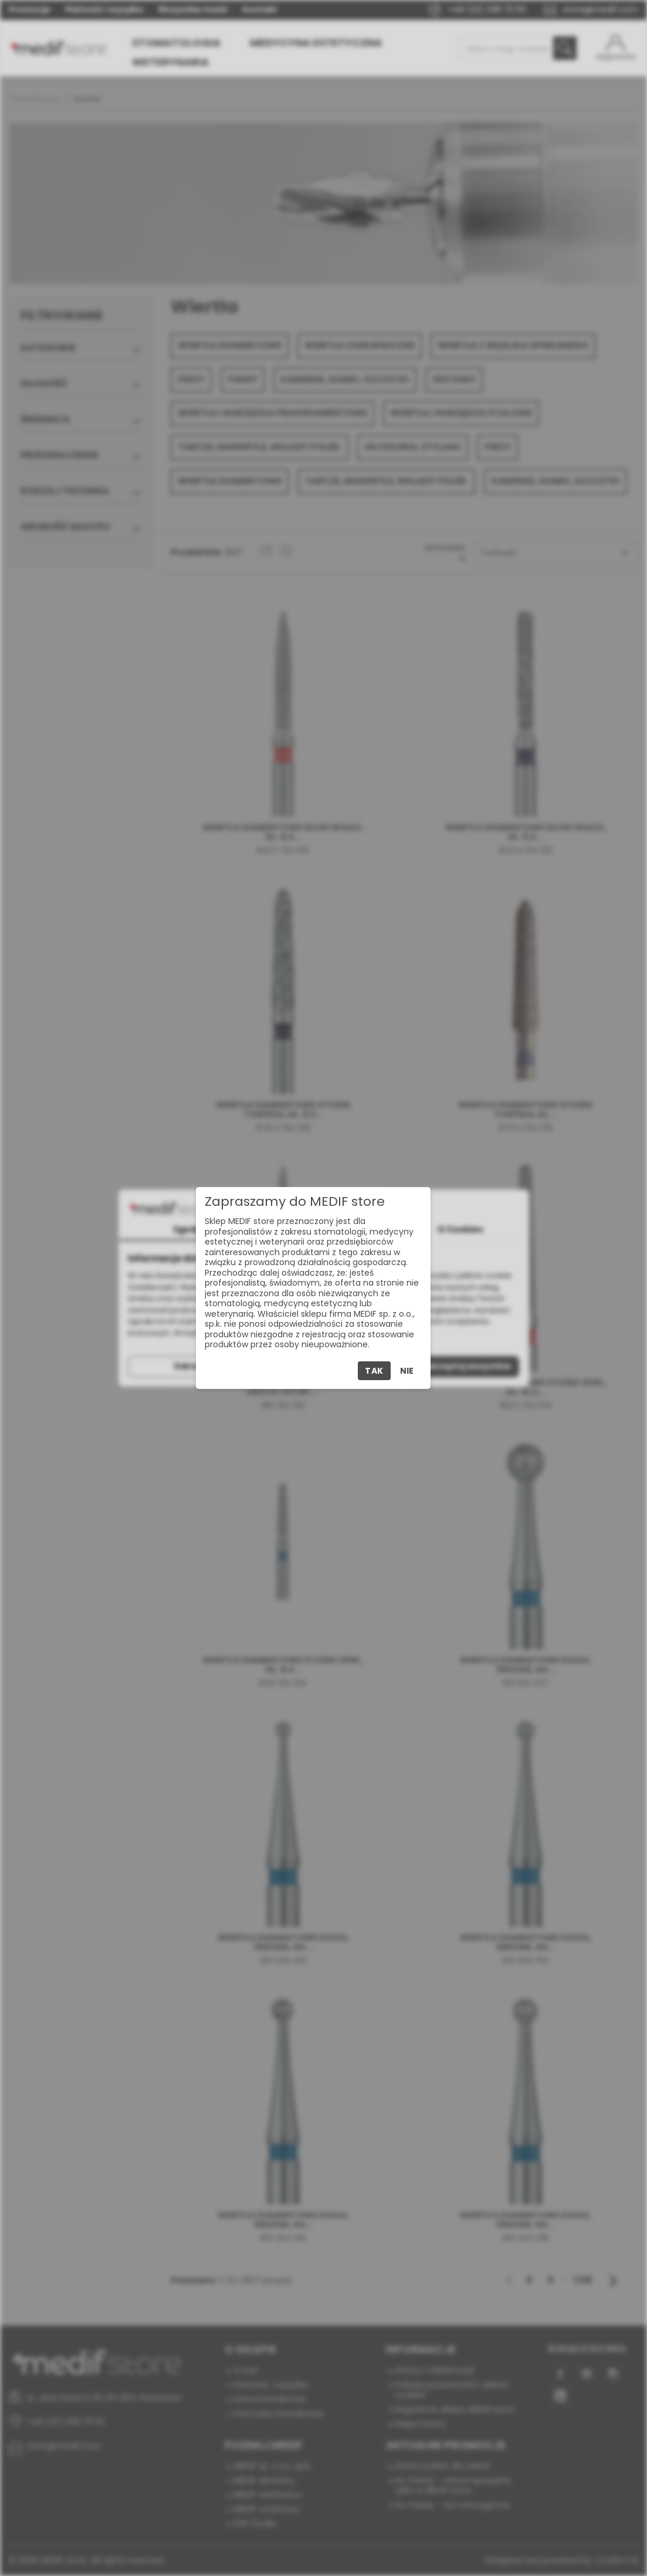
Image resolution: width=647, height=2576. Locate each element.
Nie (407, 1371)
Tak (374, 1371)
